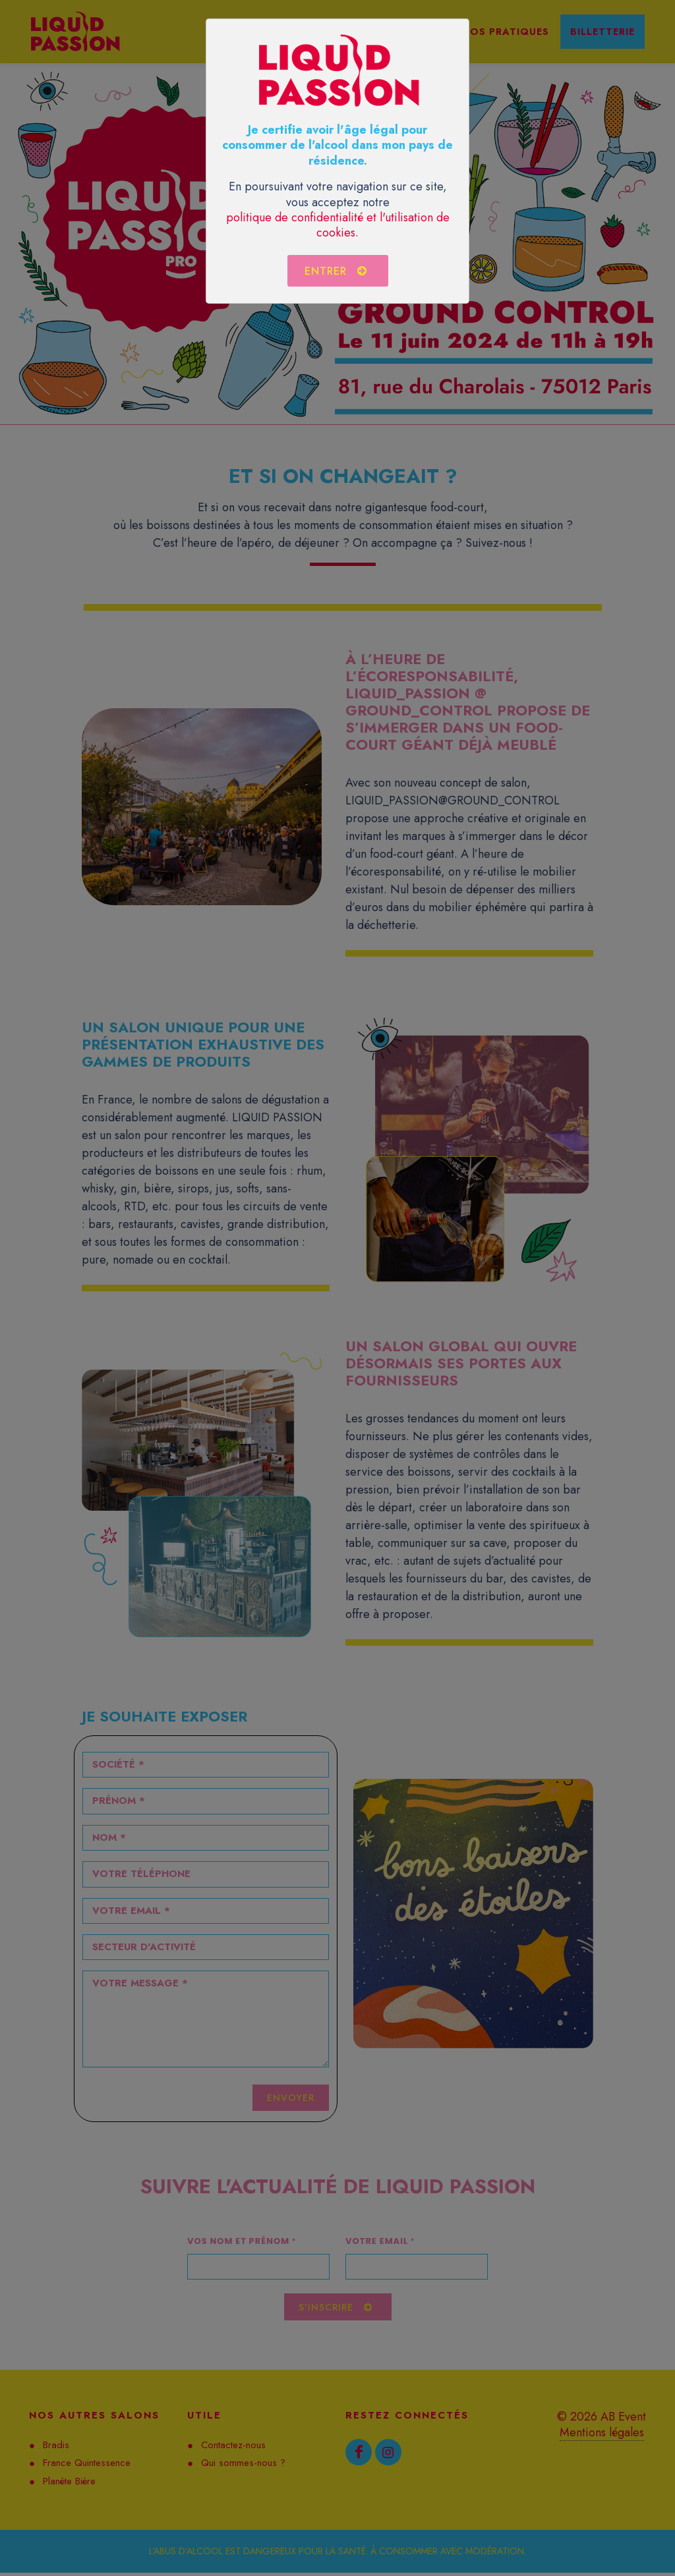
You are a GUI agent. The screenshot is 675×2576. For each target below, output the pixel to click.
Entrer (336, 271)
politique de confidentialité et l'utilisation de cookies (338, 225)
